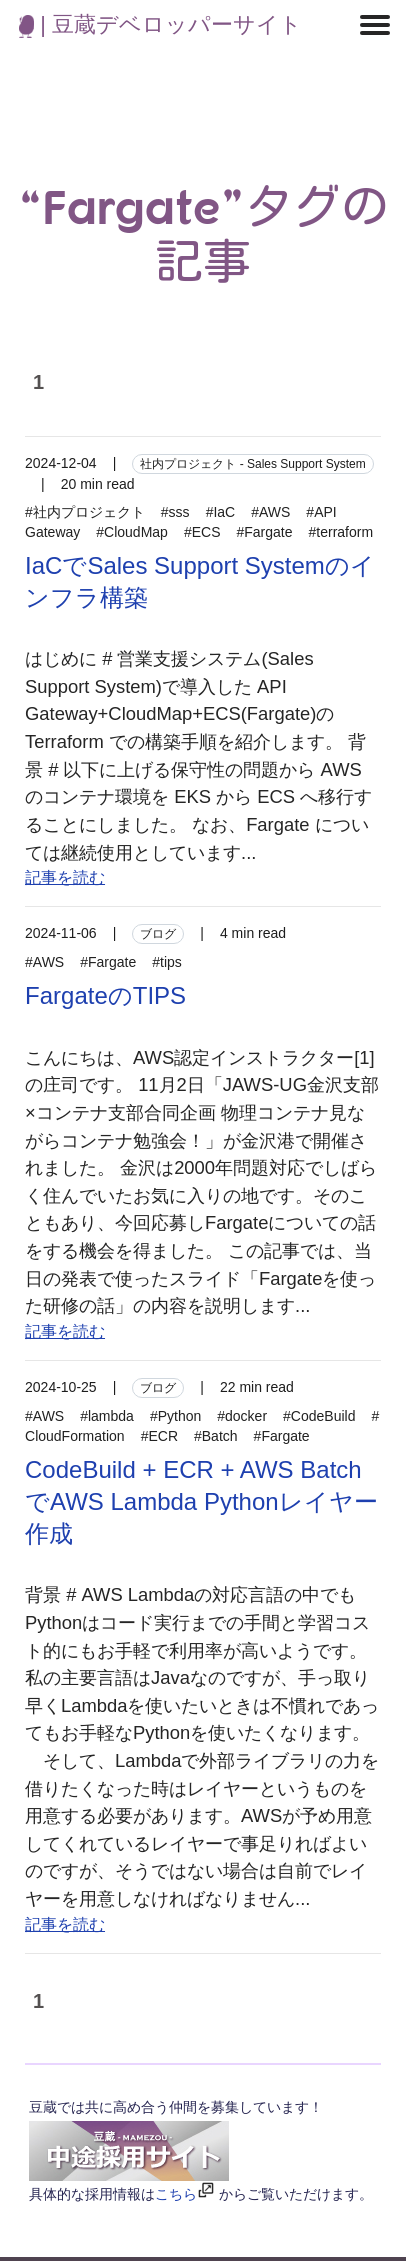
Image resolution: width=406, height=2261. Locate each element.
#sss (175, 512)
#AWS (270, 512)
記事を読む (65, 877)
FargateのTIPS (105, 995)
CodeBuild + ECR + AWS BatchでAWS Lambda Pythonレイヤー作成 (201, 1501)
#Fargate (264, 532)
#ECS (202, 532)
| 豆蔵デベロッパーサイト (160, 24)
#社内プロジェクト (85, 512)
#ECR (159, 1436)
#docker (242, 1416)
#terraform (341, 532)
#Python (175, 1416)
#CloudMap (132, 532)
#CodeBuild (319, 1416)
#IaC (221, 512)
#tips (167, 962)
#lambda (107, 1416)
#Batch (216, 1436)
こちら (176, 2194)
